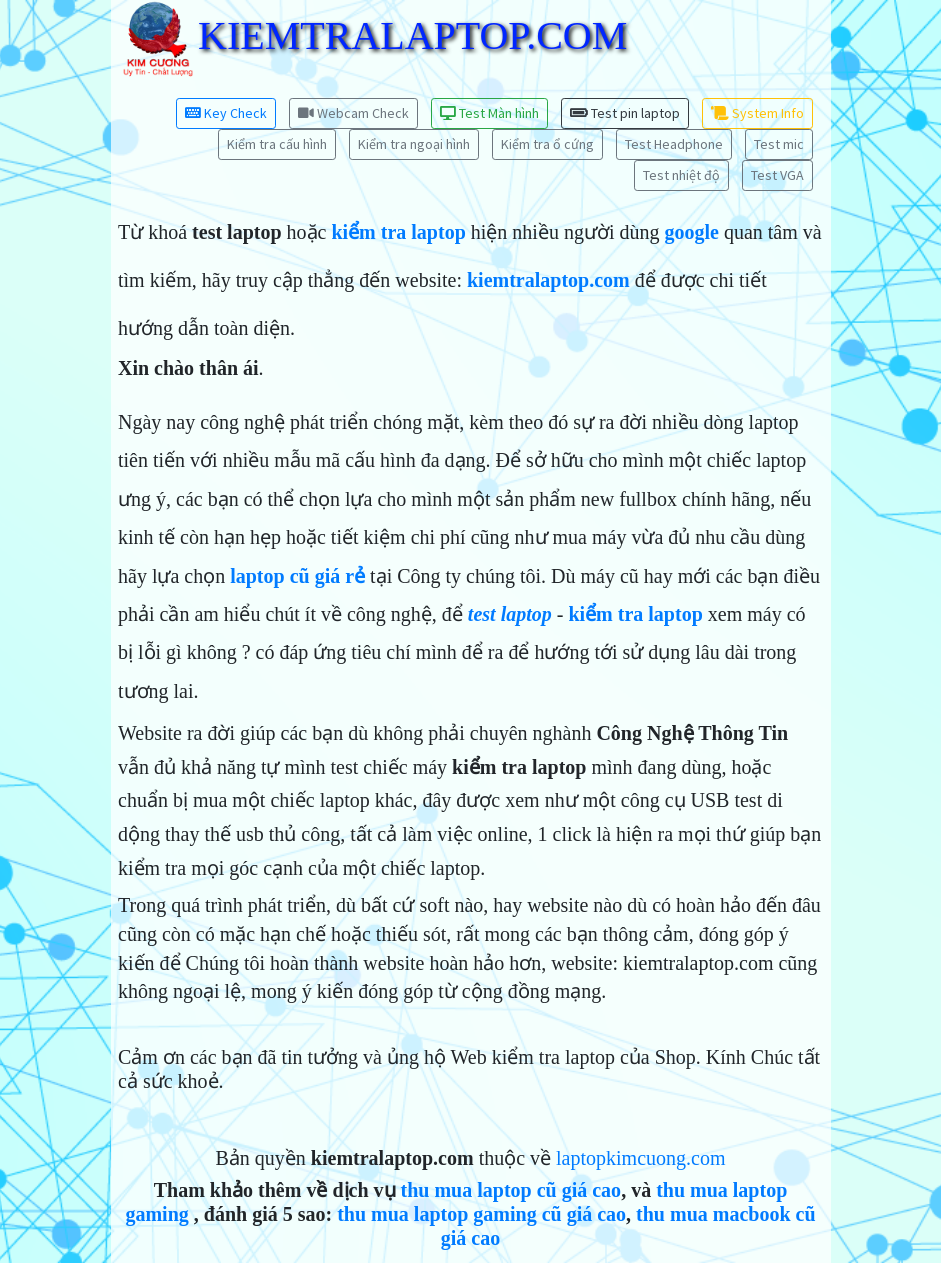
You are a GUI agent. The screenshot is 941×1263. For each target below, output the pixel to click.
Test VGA (777, 175)
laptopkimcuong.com (640, 1158)
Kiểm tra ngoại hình (414, 144)
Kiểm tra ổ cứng (547, 144)
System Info (757, 113)
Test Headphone (674, 144)
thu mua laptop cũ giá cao (511, 1190)
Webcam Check (353, 113)
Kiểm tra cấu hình (277, 144)
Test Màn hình (489, 113)
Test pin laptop (625, 113)
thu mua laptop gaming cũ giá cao (481, 1214)
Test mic (779, 144)
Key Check (226, 113)
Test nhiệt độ (681, 175)
